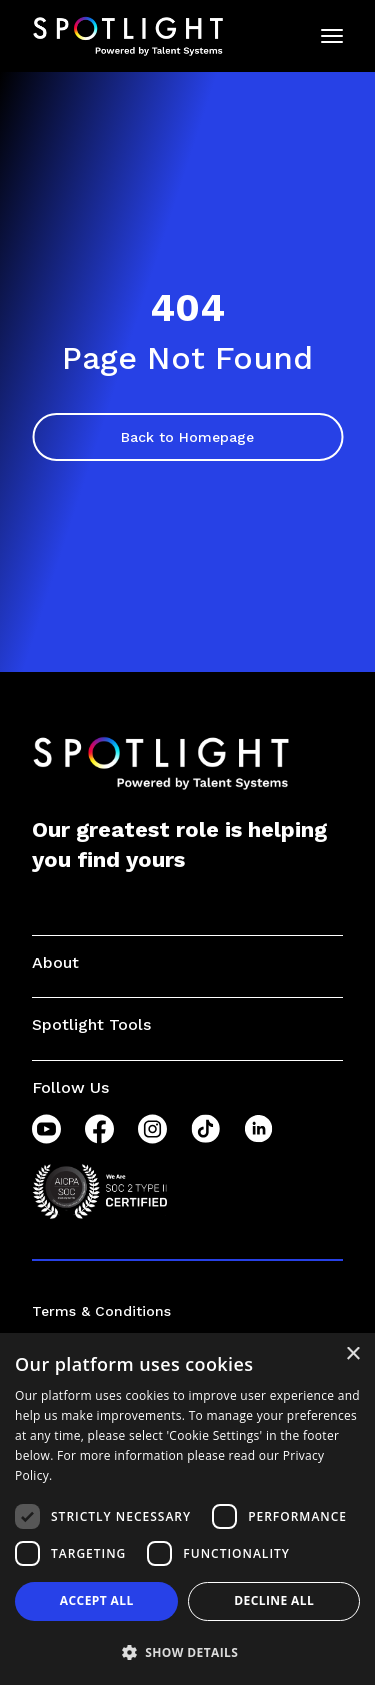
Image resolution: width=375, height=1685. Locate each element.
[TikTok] (205, 1129)
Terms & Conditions (101, 1311)
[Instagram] (152, 1129)
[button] (187, 1652)
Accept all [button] (97, 1600)
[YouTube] (46, 1129)
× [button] (352, 1354)
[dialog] (187, 1509)
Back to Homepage (187, 437)
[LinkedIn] (258, 1129)
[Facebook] (99, 1129)
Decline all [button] (274, 1600)
